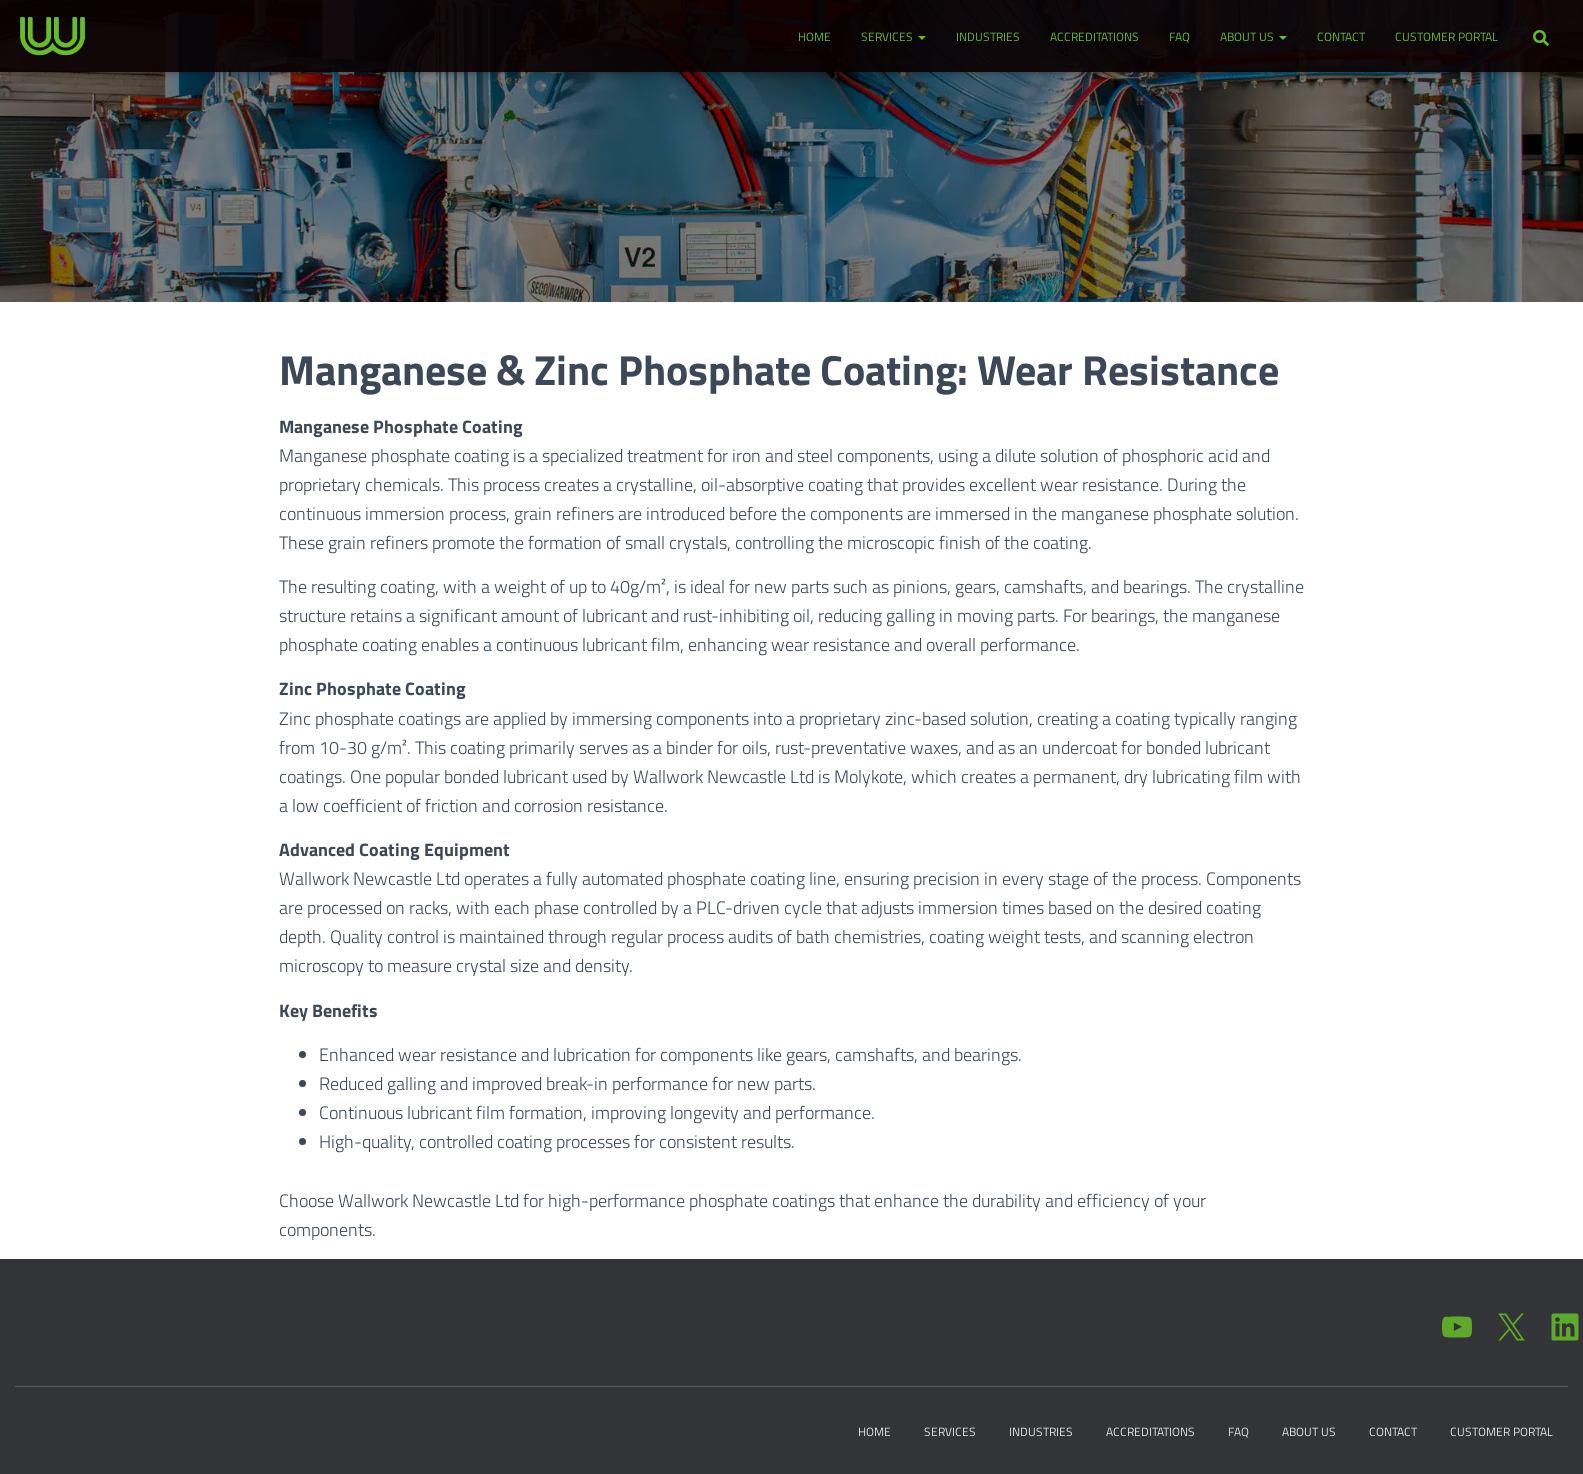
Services (893, 36)
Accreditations (1094, 36)
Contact (1341, 36)
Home (814, 36)
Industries (988, 36)
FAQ (1179, 36)
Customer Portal (1446, 36)
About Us (1253, 36)
